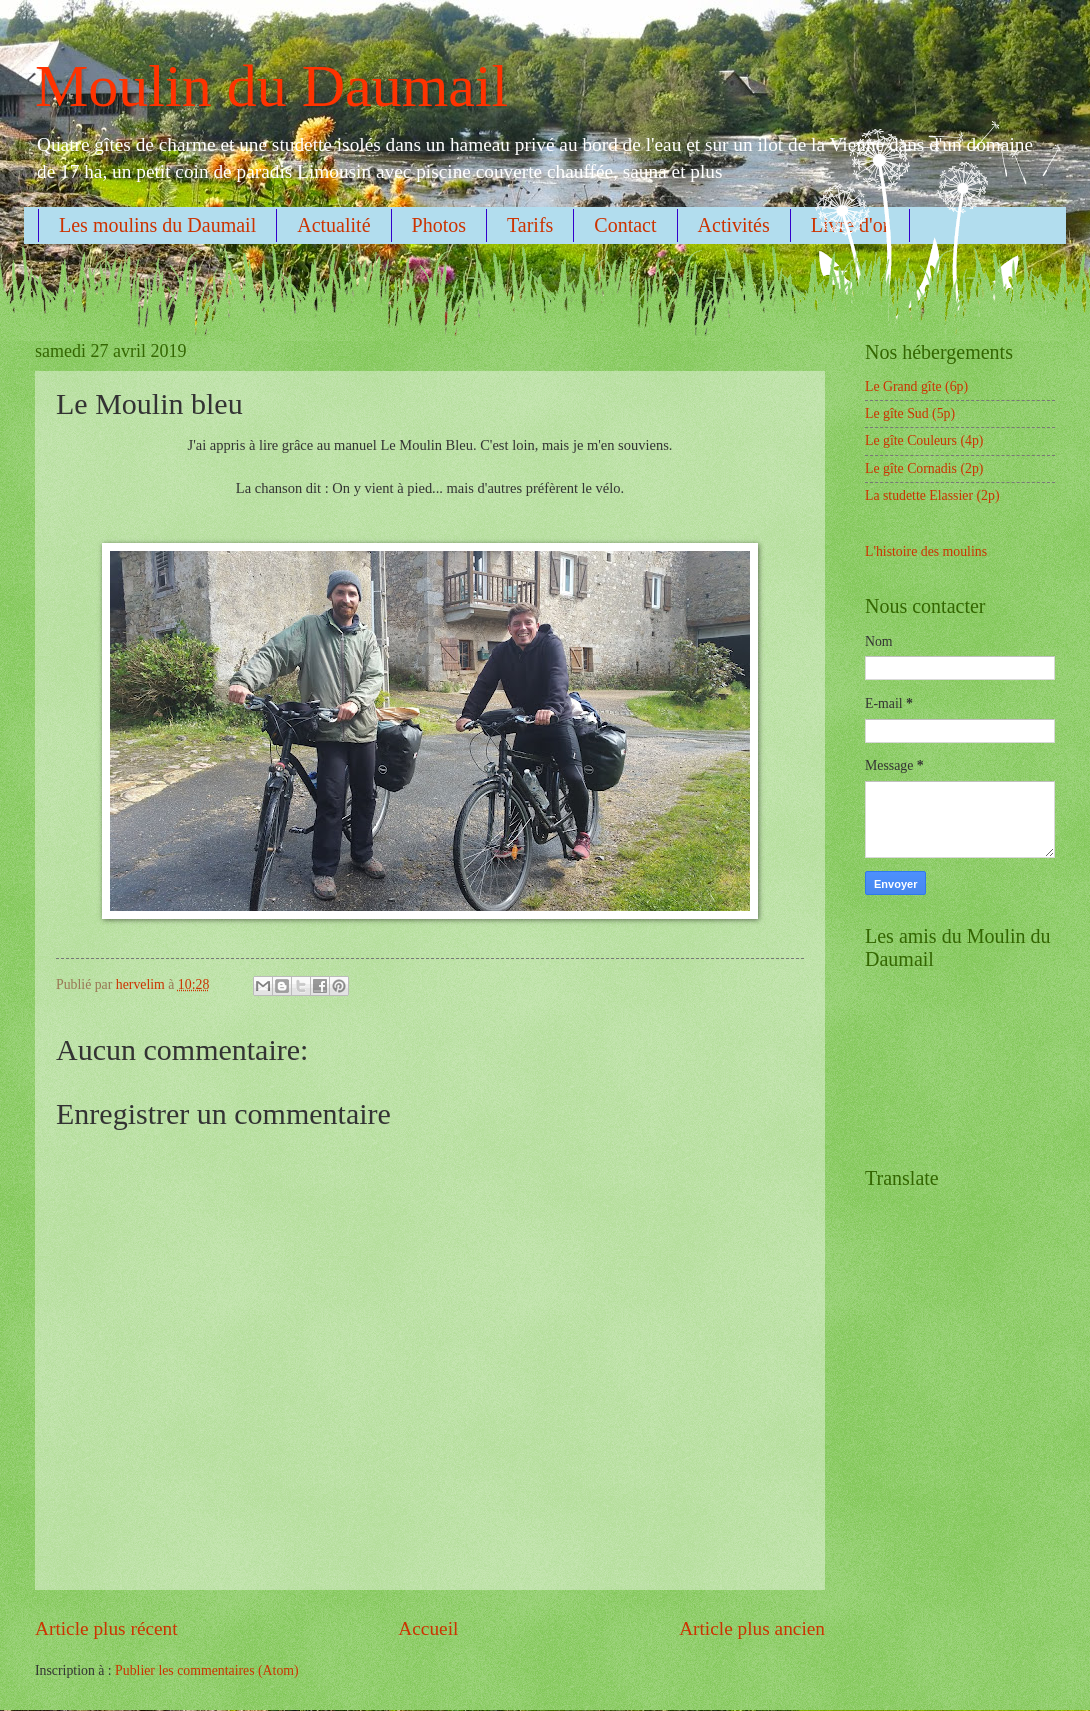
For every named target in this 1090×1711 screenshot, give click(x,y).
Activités (734, 225)
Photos (439, 225)
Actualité (333, 225)
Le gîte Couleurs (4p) (924, 440)
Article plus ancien (752, 1628)
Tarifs (530, 225)
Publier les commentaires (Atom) (207, 1670)
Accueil (428, 1628)
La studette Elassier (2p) (932, 495)
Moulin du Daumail (271, 86)
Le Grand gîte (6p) (916, 386)
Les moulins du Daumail (157, 225)
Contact (625, 225)
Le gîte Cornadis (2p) (924, 468)
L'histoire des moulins (926, 551)
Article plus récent (106, 1628)
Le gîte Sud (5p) (910, 413)
